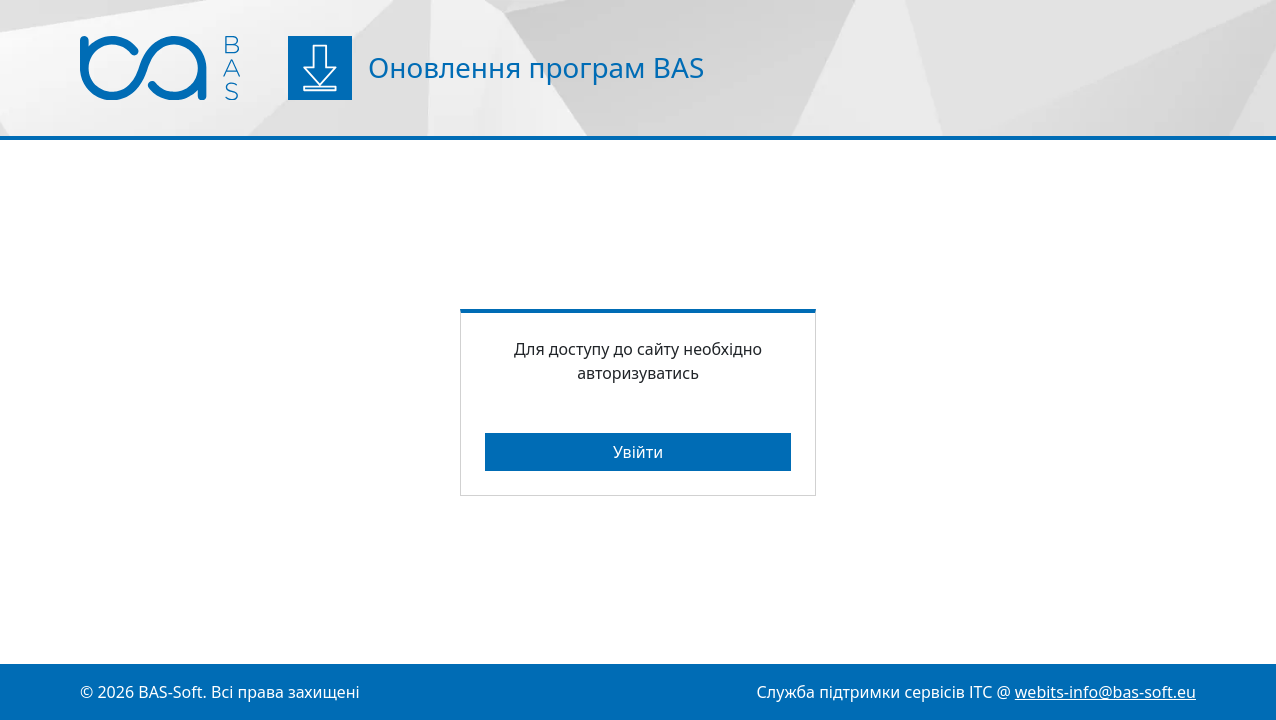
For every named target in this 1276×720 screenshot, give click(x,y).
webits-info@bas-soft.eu (1105, 692)
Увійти (638, 452)
